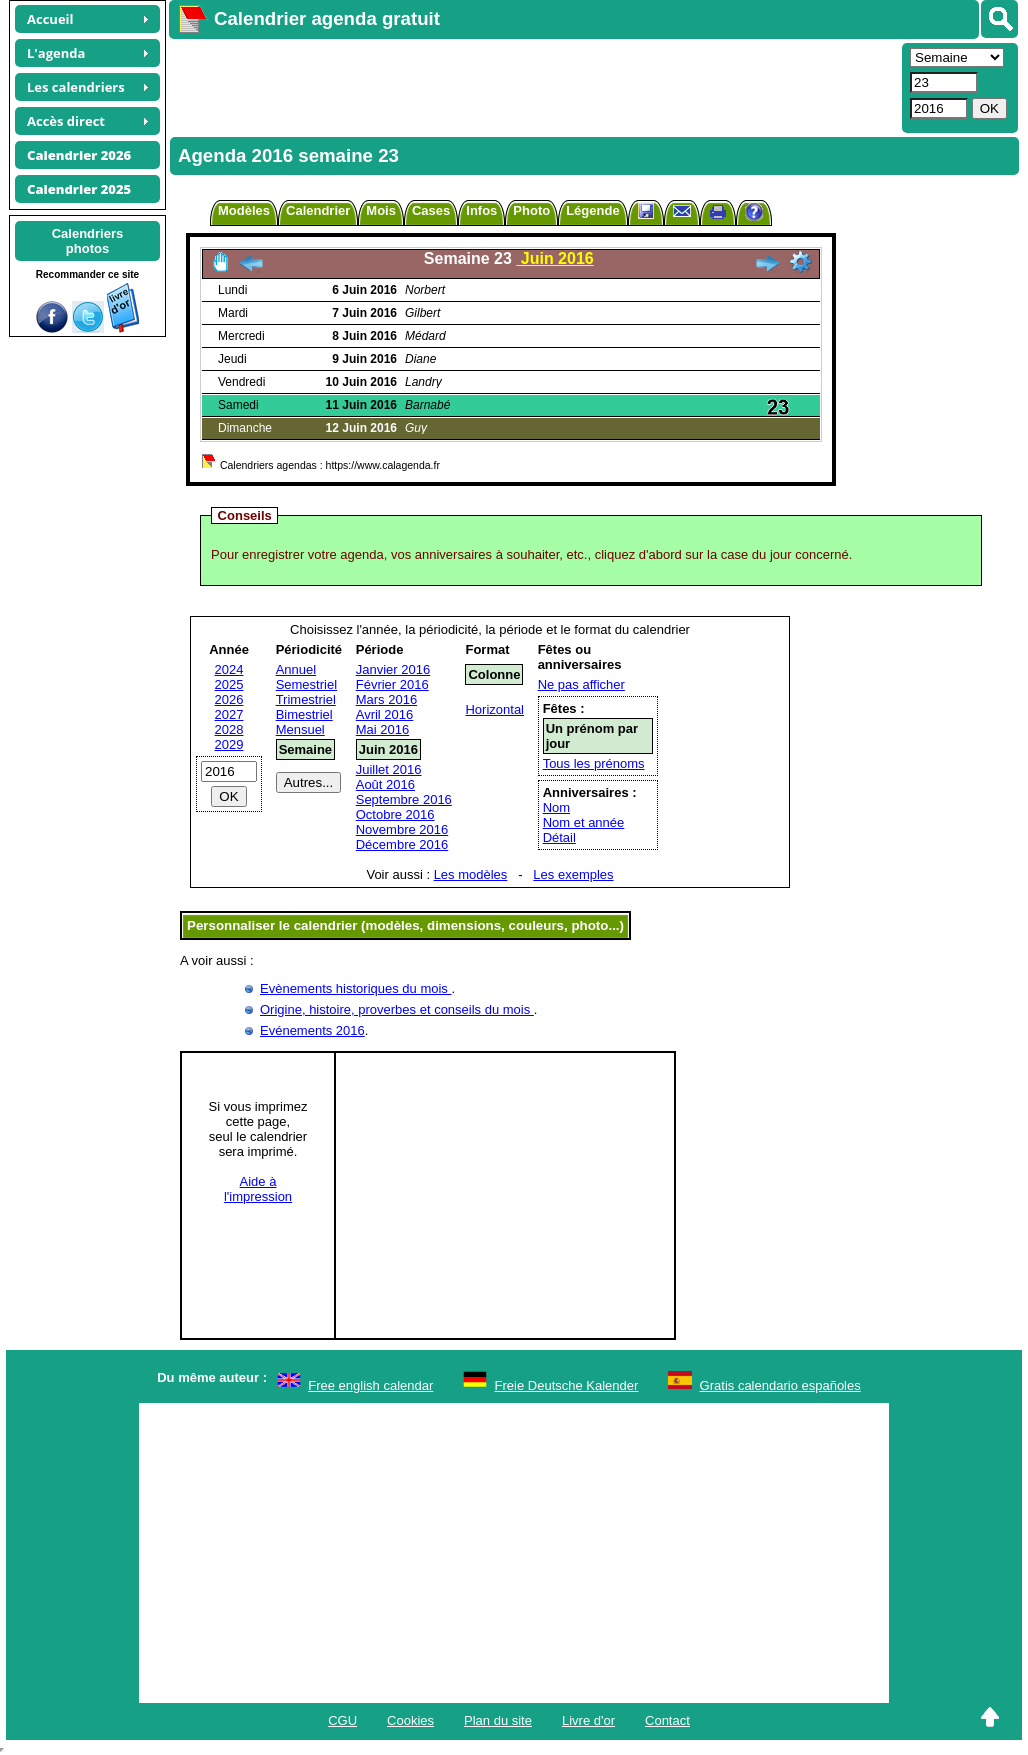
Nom (556, 807)
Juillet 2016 (389, 769)
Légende (592, 210)
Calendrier (318, 210)
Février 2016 (392, 684)
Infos (481, 210)
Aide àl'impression (258, 1189)
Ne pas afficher (581, 684)
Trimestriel (306, 699)
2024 (229, 669)
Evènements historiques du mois (355, 988)
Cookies (410, 1720)
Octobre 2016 (395, 814)
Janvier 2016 (393, 669)
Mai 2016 (382, 729)
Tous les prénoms (594, 763)
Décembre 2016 (402, 844)
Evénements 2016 (312, 1030)
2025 (229, 684)
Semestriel (306, 684)
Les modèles (471, 874)
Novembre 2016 (402, 829)
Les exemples (573, 874)
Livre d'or (588, 1720)
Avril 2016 (385, 714)
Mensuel (300, 729)
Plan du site (498, 1720)
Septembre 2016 (404, 799)
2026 (229, 699)
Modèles (244, 210)
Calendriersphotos (88, 241)
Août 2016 (385, 784)
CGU (342, 1720)
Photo (531, 210)
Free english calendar (370, 1385)
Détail (559, 837)
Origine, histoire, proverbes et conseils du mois (397, 1009)
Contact (667, 1720)
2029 (229, 744)
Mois (381, 210)
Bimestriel (304, 714)
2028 (229, 729)
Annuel (296, 669)
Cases (431, 210)
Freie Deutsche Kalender (567, 1385)
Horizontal (494, 709)
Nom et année (584, 822)
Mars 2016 (386, 699)
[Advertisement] (533, 86)
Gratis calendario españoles (780, 1385)
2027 (229, 714)
